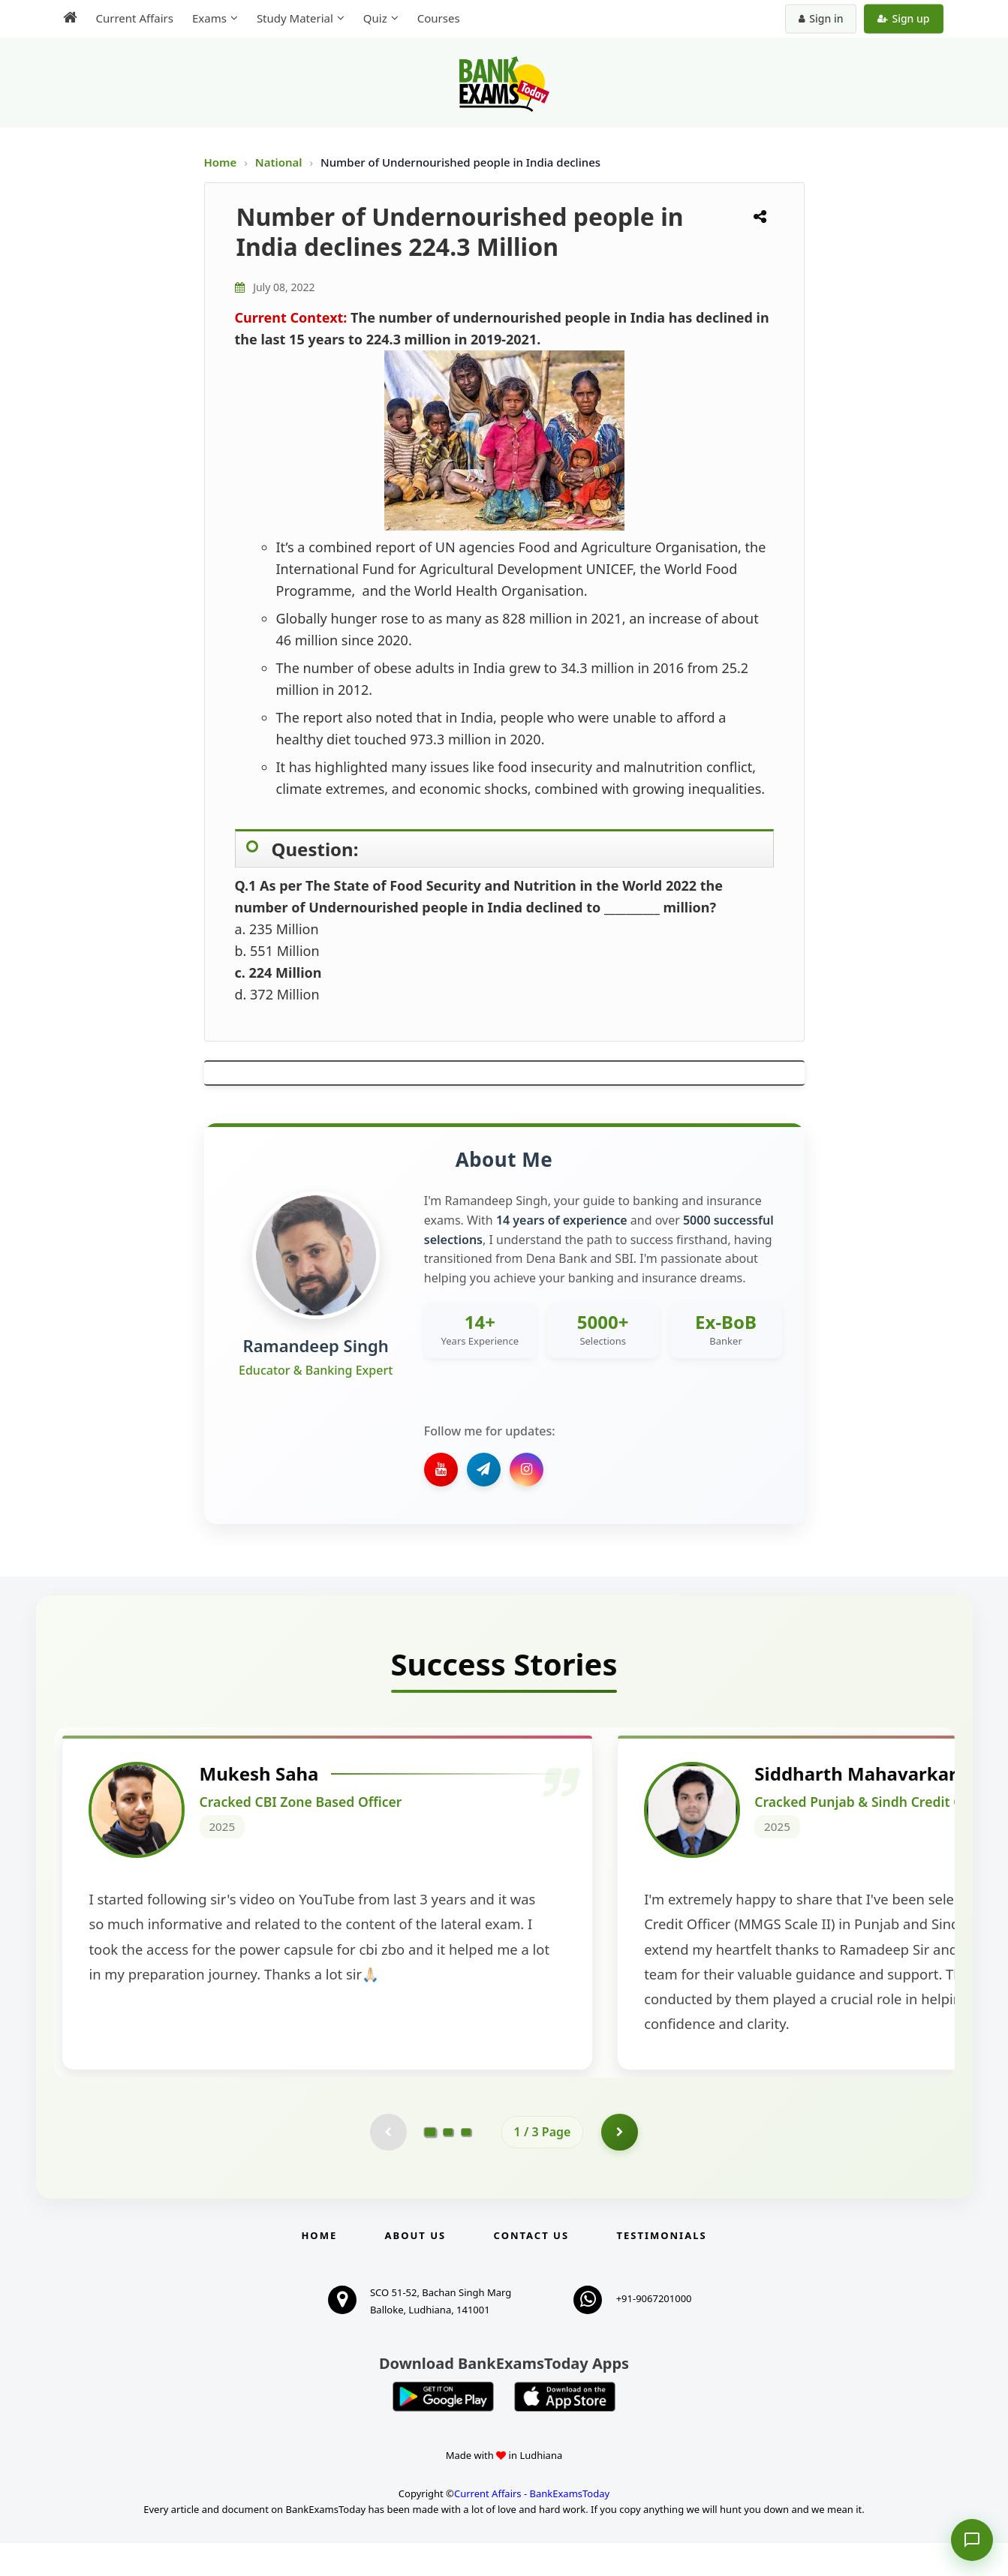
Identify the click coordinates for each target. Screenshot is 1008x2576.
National (280, 162)
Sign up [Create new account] (903, 18)
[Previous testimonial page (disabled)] (388, 2165)
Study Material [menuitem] (295, 18)
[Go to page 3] (466, 2164)
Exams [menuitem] (209, 18)
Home (220, 162)
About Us (416, 2268)
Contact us (531, 2268)
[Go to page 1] (429, 2164)
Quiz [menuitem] (375, 18)
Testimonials (661, 2268)
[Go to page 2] (448, 2164)
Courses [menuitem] (438, 18)
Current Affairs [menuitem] (134, 18)
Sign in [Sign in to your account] (821, 18)
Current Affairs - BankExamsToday (531, 2526)
